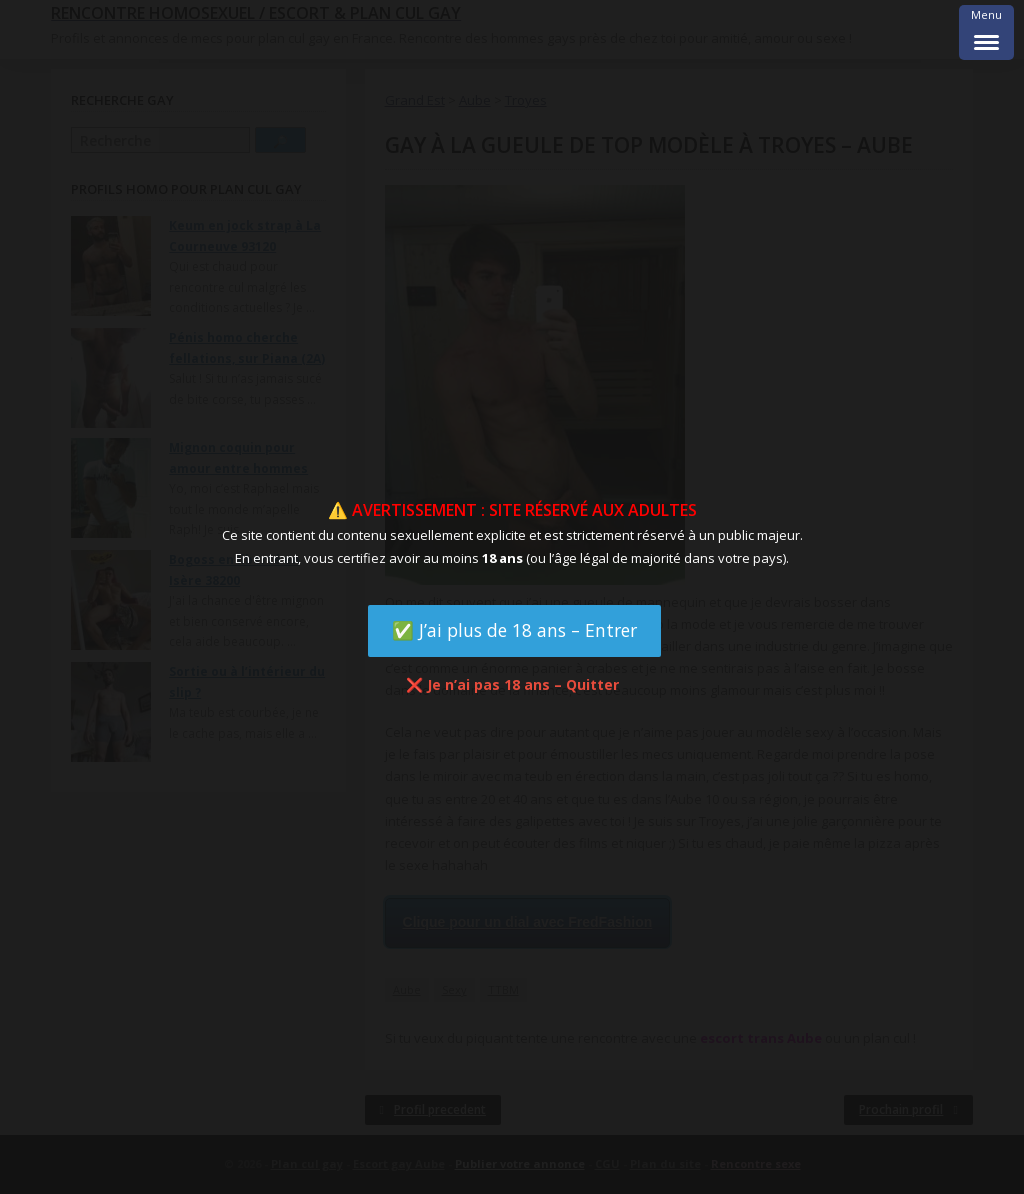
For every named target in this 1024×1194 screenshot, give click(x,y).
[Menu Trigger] (986, 32)
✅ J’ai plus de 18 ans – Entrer (514, 630)
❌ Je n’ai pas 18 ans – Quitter (512, 684)
